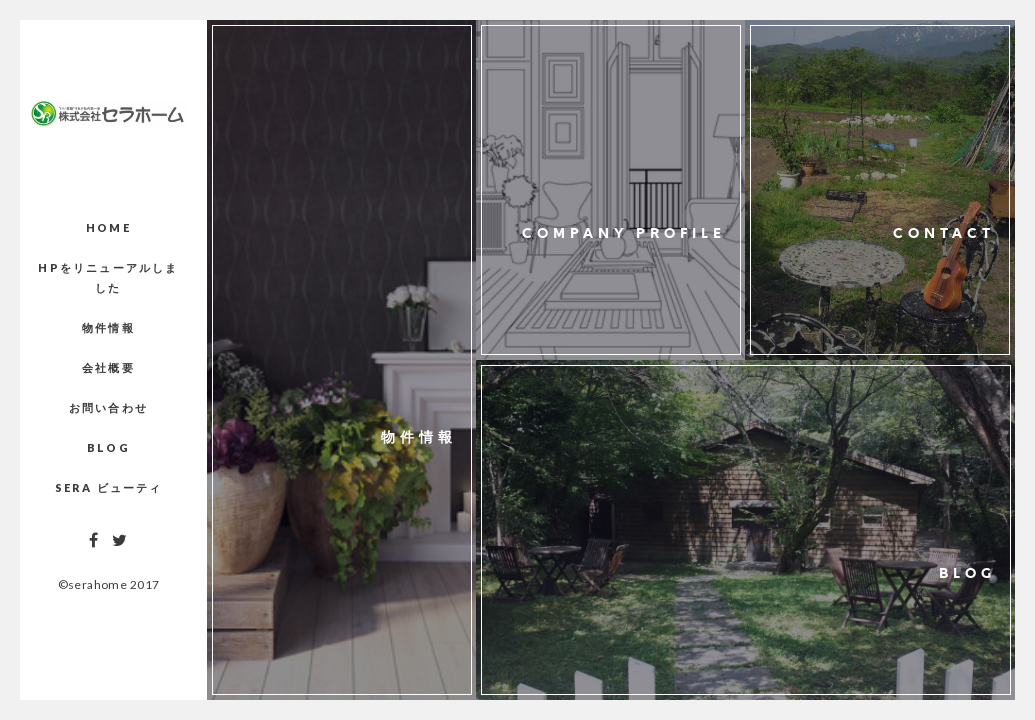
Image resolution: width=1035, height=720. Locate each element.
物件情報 (108, 327)
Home (108, 227)
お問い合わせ (108, 407)
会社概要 (108, 367)
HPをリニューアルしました (108, 277)
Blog (108, 447)
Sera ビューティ (109, 487)
